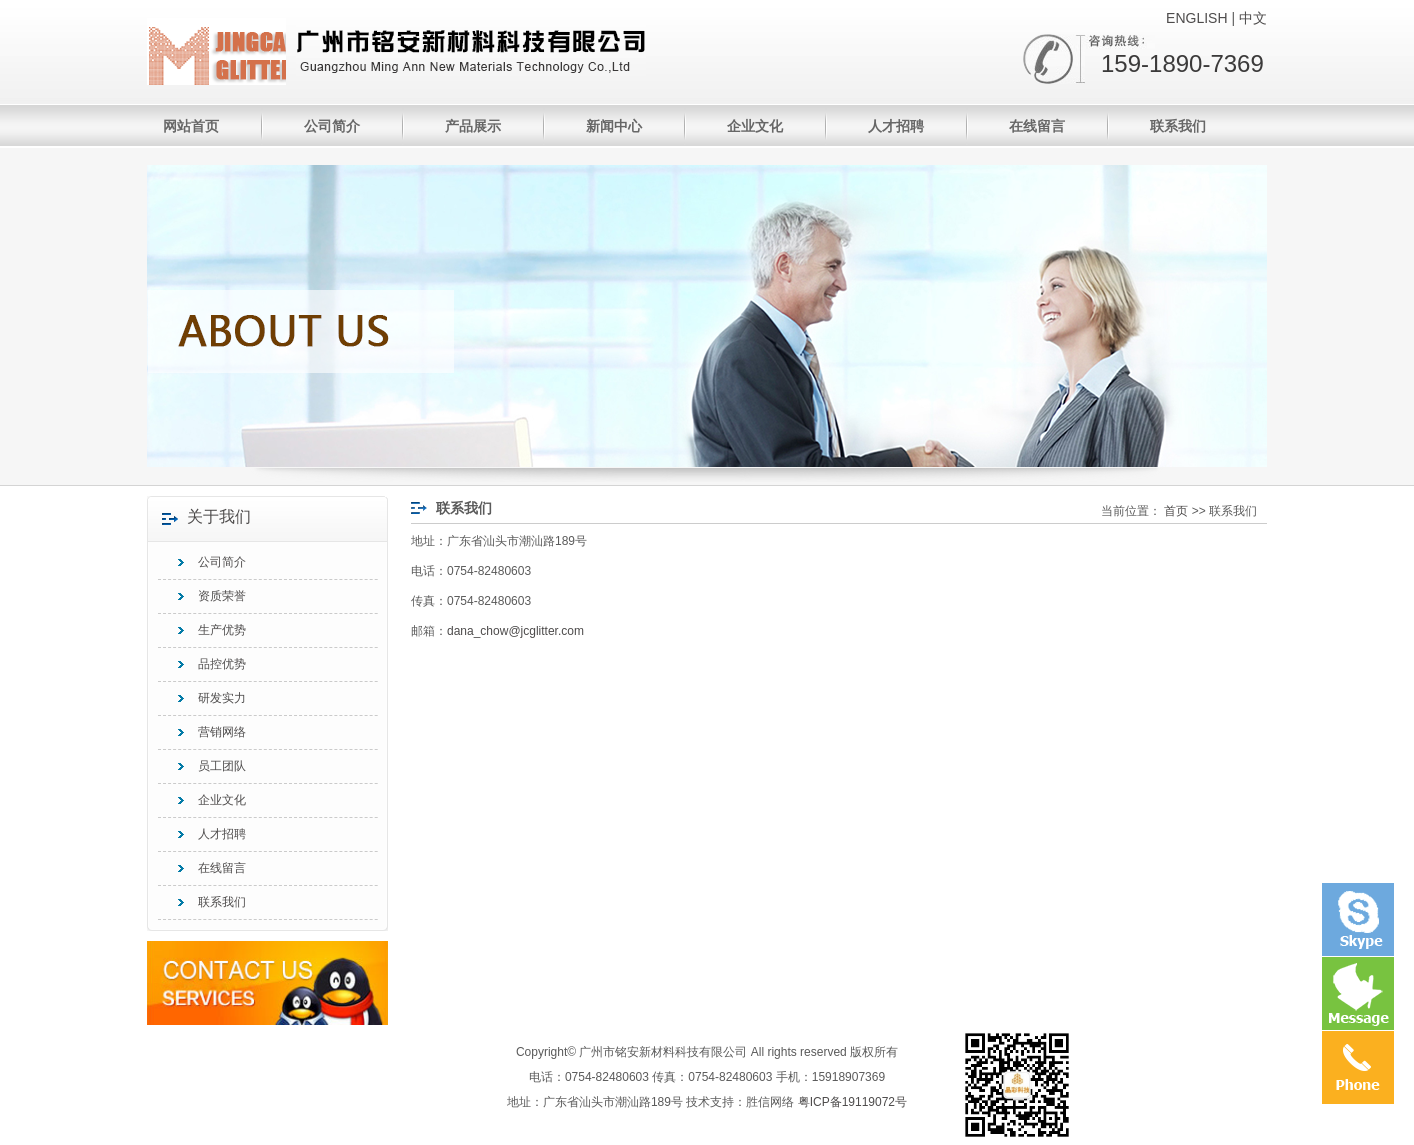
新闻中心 (614, 126)
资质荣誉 (222, 596)
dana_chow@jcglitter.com (515, 631)
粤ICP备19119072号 (852, 1102)
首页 (1176, 511)
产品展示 (473, 126)
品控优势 (222, 664)
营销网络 (222, 732)
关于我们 (219, 516)
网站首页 (191, 126)
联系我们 (1178, 126)
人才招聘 (896, 126)
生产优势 (222, 630)
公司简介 (332, 126)
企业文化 (755, 126)
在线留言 (1037, 126)
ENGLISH (1196, 18)
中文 (1253, 18)
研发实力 (222, 698)
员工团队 (222, 766)
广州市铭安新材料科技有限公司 (216, 51)
